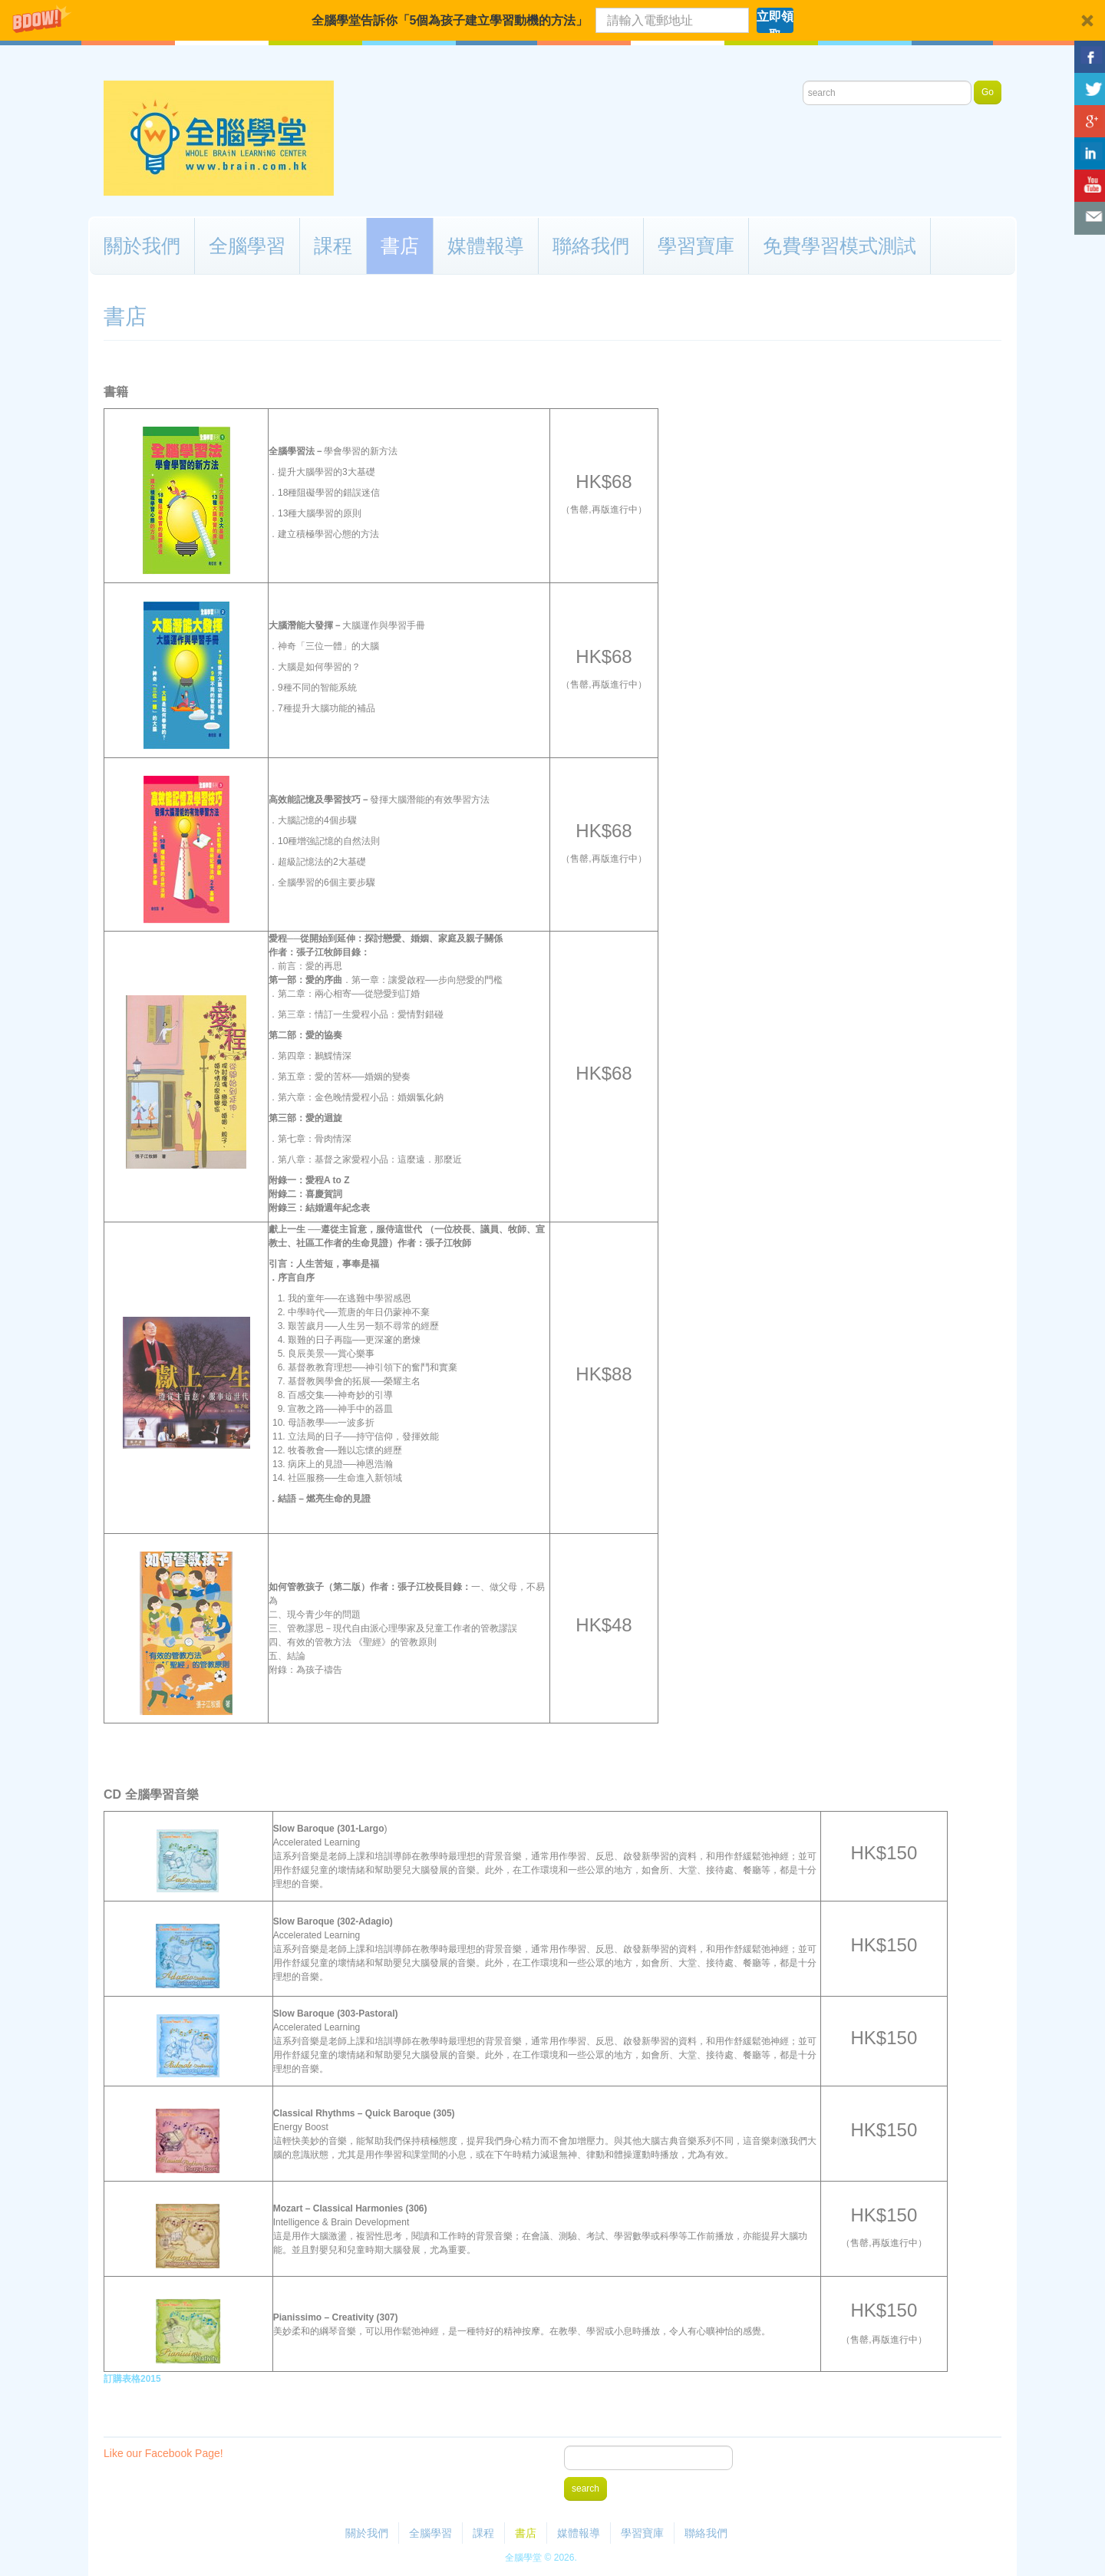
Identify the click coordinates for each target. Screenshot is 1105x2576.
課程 (333, 245)
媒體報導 (485, 245)
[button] (552, 20)
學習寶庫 (696, 245)
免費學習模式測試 (839, 245)
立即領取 (775, 21)
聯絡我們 (590, 245)
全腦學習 (247, 245)
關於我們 (142, 245)
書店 (400, 245)
